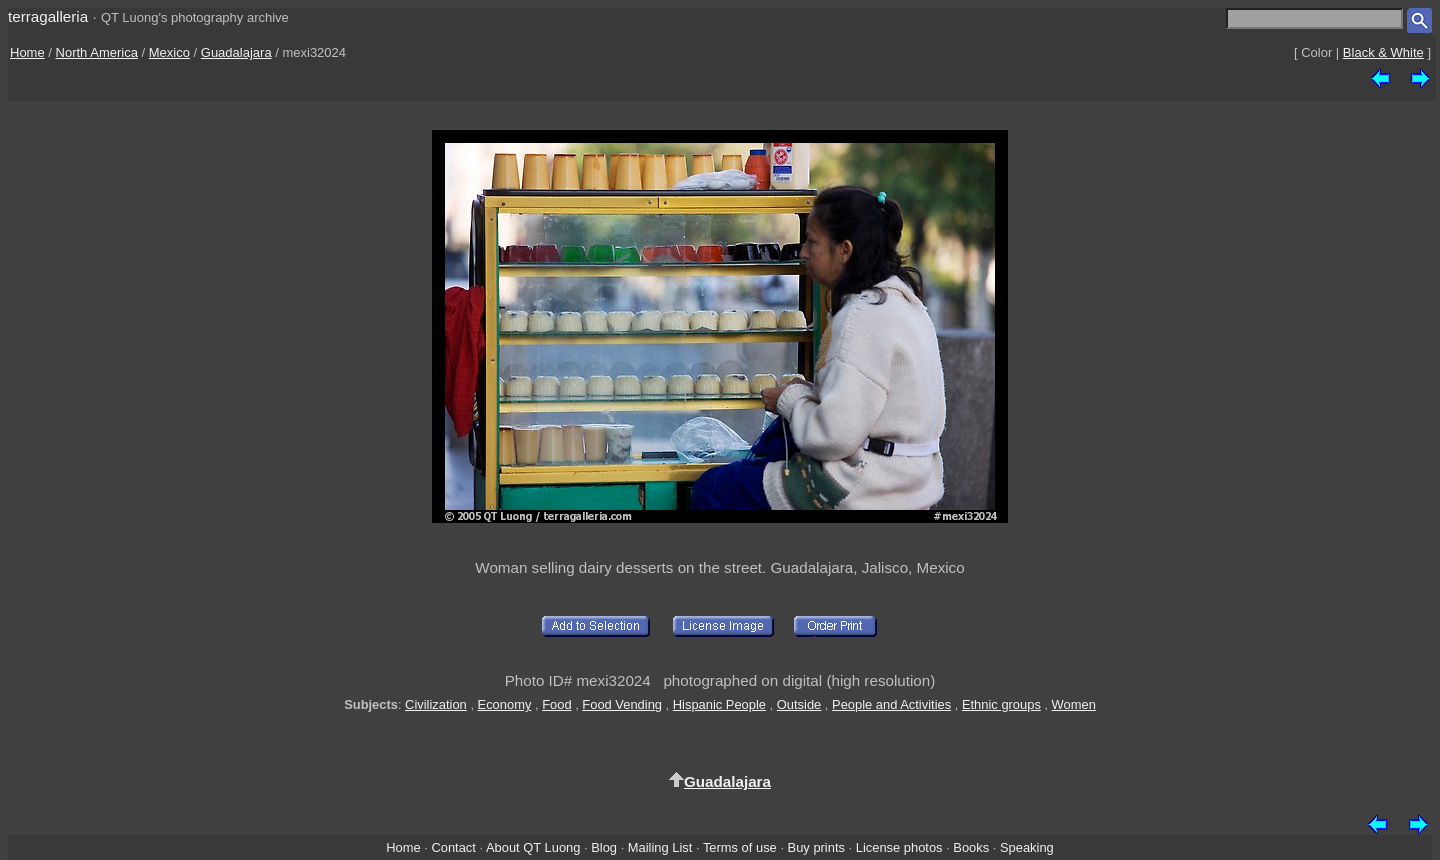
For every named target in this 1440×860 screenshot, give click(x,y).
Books (971, 847)
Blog (604, 847)
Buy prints (816, 847)
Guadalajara (236, 52)
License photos (899, 847)
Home (27, 52)
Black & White (1383, 52)
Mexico (169, 52)
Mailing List (660, 847)
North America (97, 52)
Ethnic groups (1001, 704)
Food (556, 704)
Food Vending (622, 704)
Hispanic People (719, 704)
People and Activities (891, 704)
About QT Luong (533, 847)
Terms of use (740, 847)
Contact (453, 847)
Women (1074, 704)
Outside (799, 704)
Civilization (436, 704)
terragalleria (48, 16)
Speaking (1027, 847)
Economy (505, 704)
